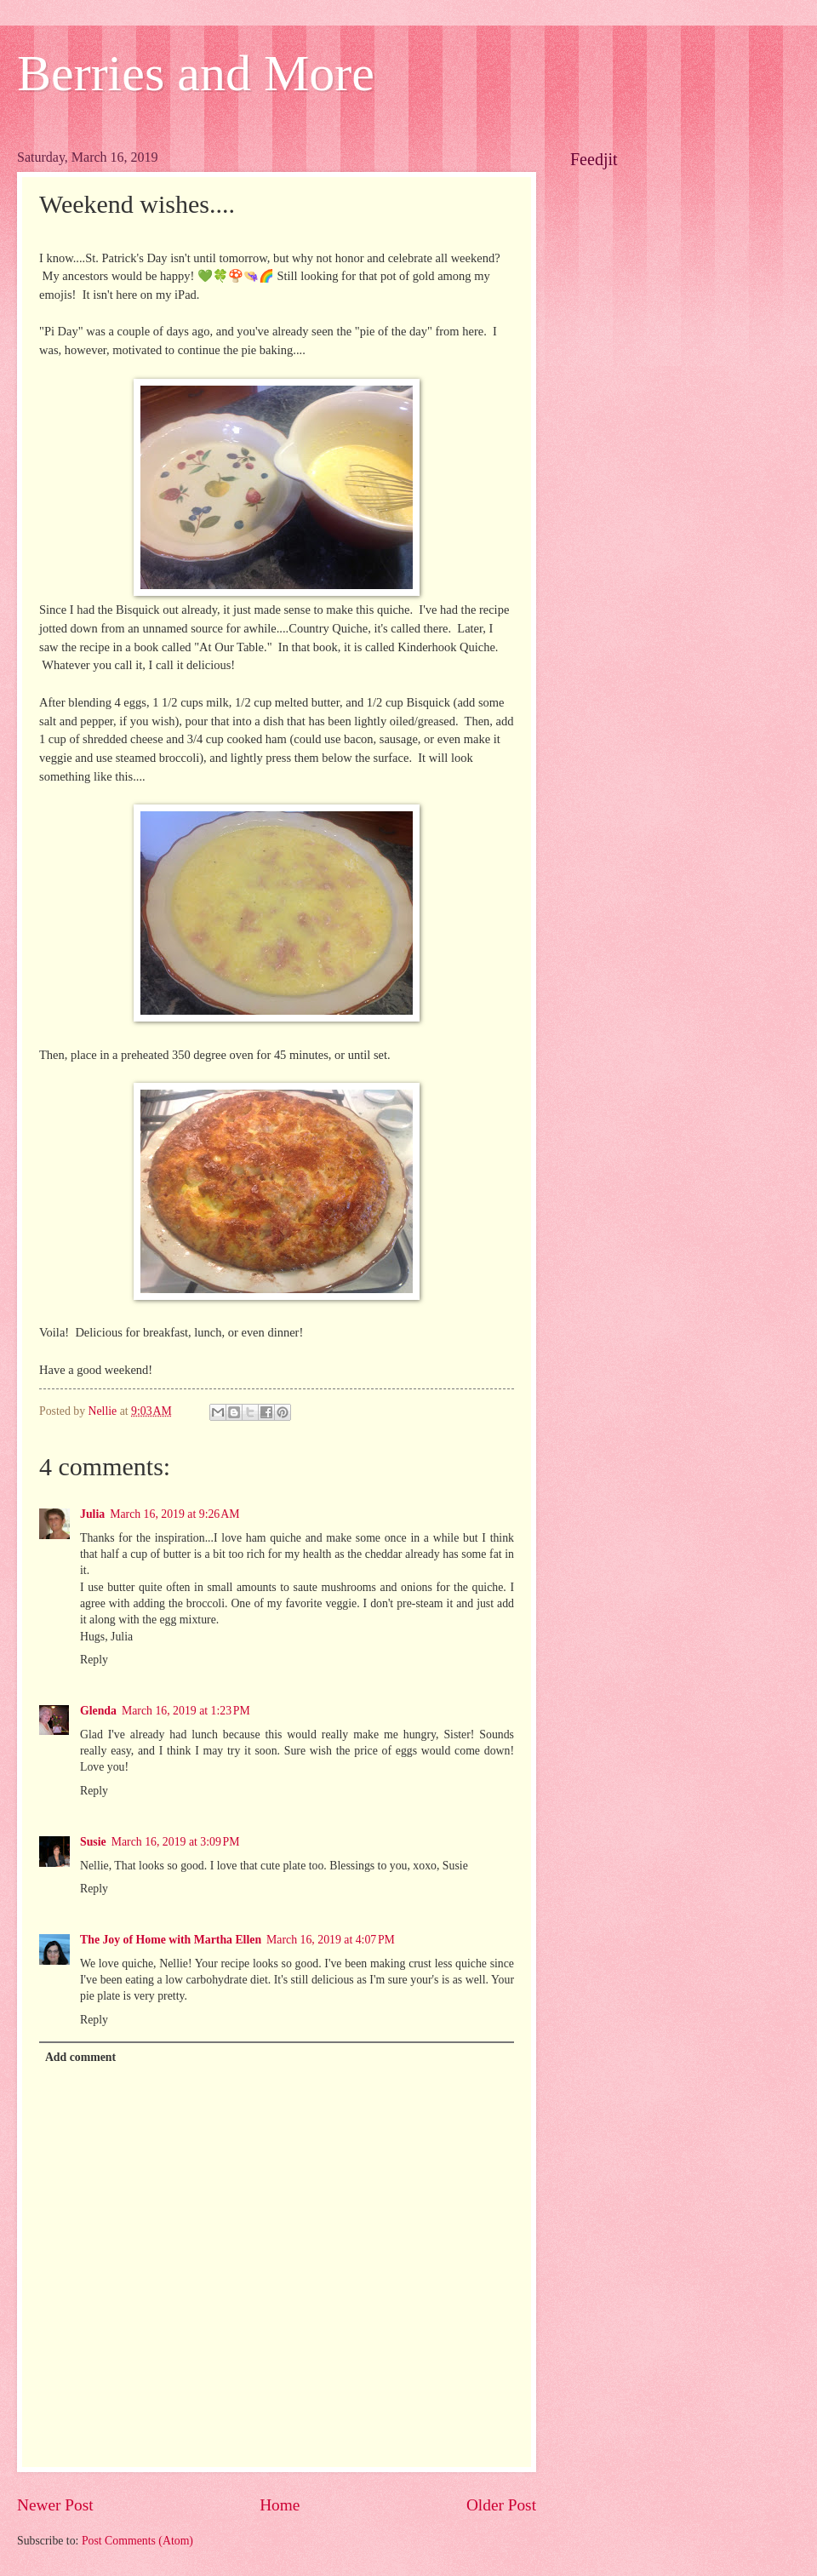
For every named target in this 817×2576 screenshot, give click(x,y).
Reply (94, 1659)
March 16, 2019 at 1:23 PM (186, 1710)
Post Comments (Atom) (137, 2540)
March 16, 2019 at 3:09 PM (175, 1841)
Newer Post (55, 2505)
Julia (92, 1514)
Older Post (501, 2505)
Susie (93, 1841)
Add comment (80, 2057)
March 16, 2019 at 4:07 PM (330, 1939)
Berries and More (195, 73)
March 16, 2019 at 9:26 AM (174, 1514)
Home (280, 2505)
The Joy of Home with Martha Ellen (170, 1939)
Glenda (98, 1710)
